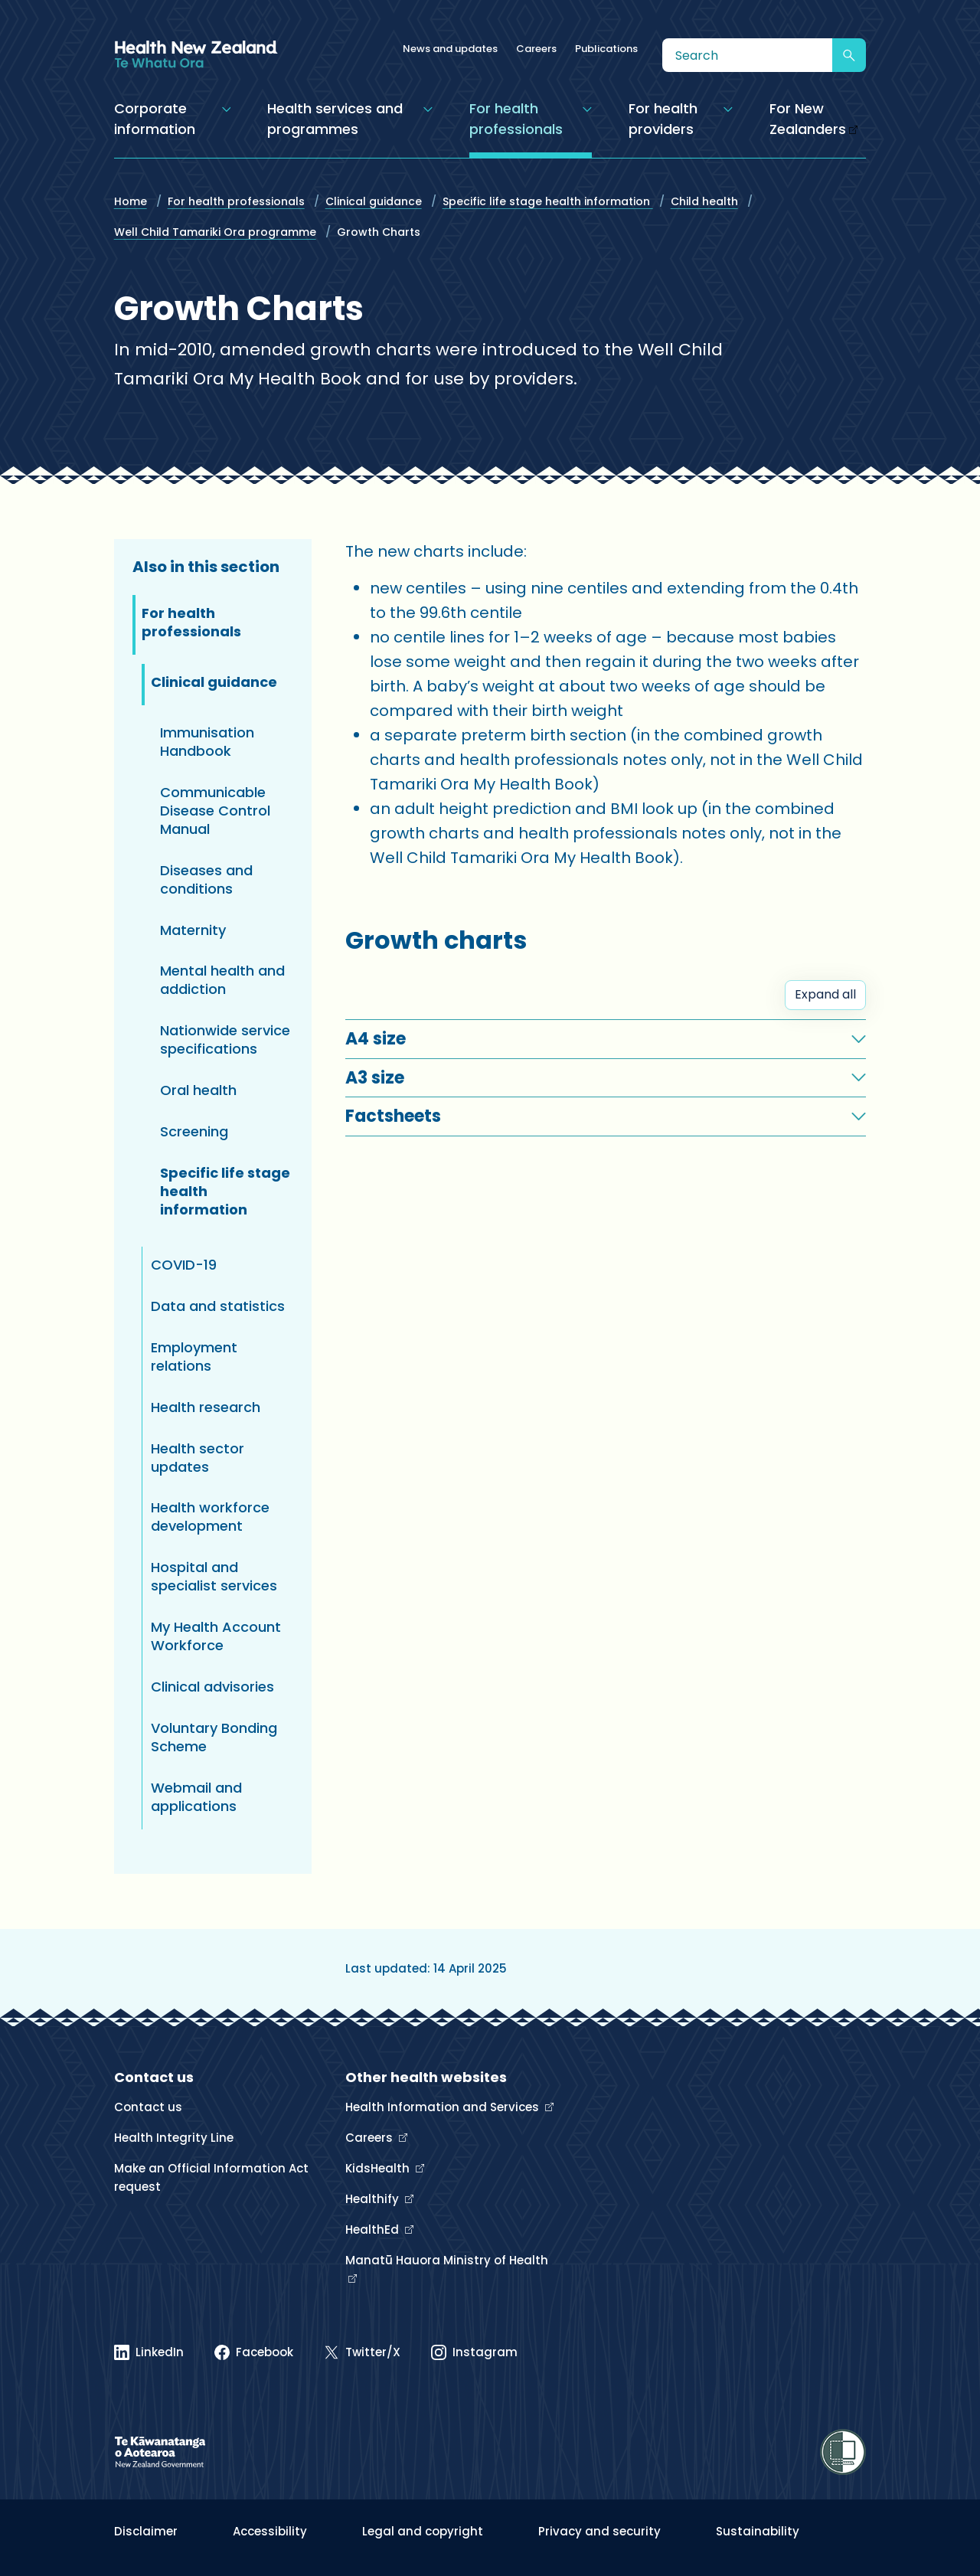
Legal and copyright (422, 2531)
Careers (536, 48)
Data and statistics (218, 1306)
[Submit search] (849, 55)
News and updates (450, 48)
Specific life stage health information (548, 201)
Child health (704, 201)
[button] (606, 1039)
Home (130, 201)
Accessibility (270, 2531)
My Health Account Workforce (216, 1636)
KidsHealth (379, 2168)
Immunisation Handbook (207, 741)
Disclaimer (146, 2531)
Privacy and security (599, 2531)
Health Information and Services (443, 2107)
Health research (205, 1407)
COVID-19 (184, 1264)
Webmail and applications (196, 1797)
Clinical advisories (212, 1686)
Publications (606, 48)
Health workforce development (210, 1516)
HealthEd (373, 2229)
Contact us (148, 2107)
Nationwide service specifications (225, 1039)
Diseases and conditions (206, 879)
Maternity (193, 930)
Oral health (198, 1090)
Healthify (373, 2199)
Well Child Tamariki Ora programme (215, 232)
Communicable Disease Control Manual (215, 811)
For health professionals (236, 201)
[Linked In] (149, 2352)
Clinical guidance (373, 201)
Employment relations (194, 1356)
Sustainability (757, 2531)
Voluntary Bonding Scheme (214, 1737)
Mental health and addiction (222, 980)
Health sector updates (197, 1457)
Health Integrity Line (174, 2138)
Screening (194, 1131)
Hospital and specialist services (214, 1576)
